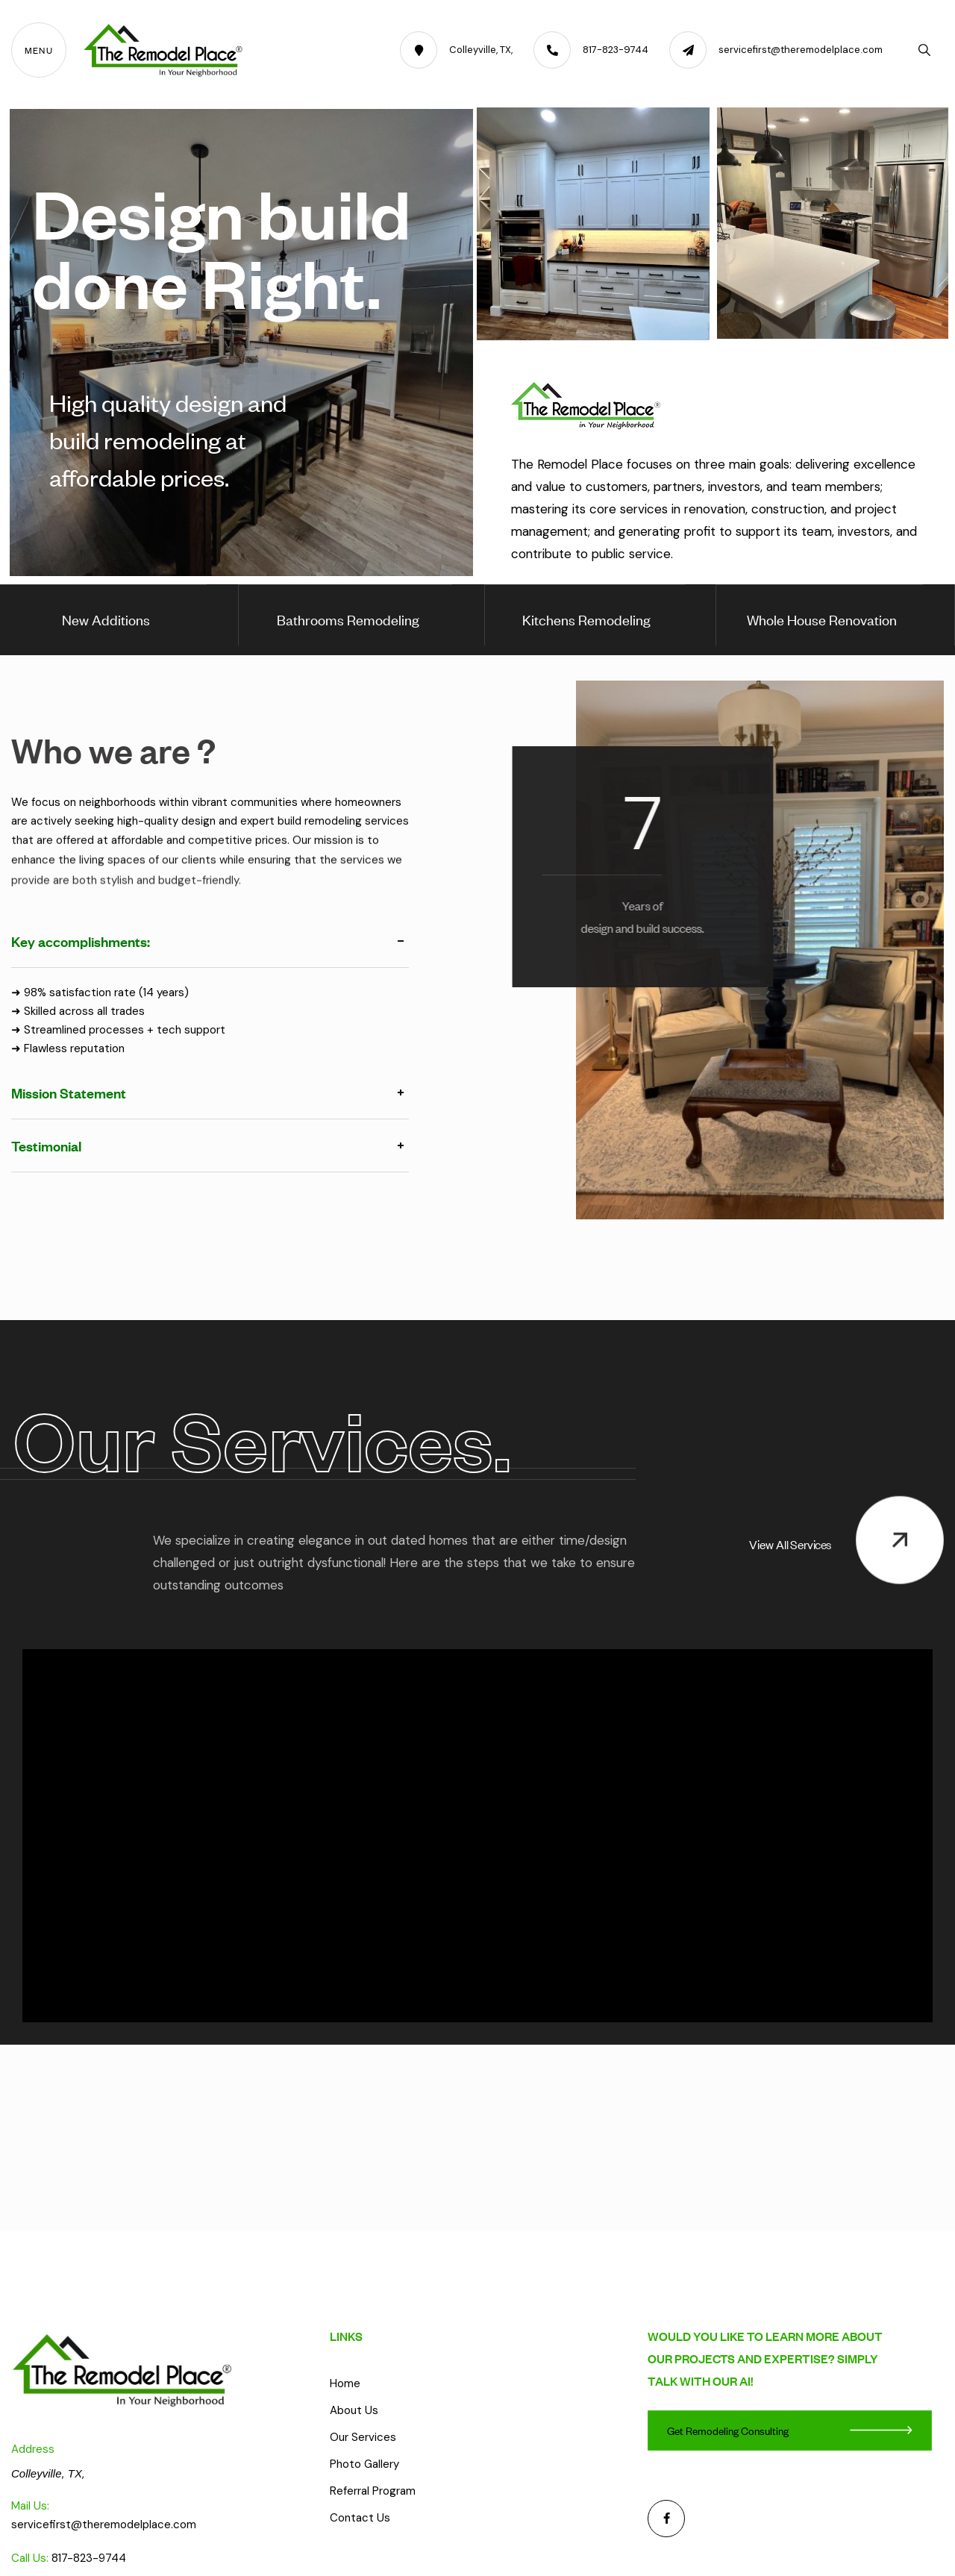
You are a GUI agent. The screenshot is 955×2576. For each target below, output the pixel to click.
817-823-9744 (88, 2558)
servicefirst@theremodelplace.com (103, 2524)
